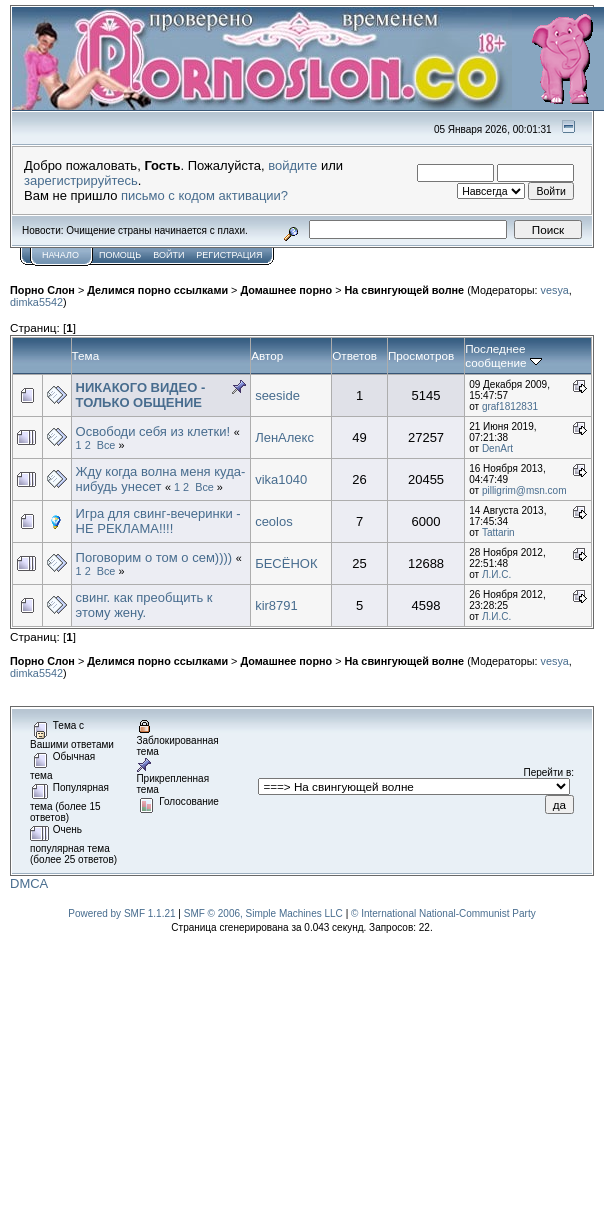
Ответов (354, 355)
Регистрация (229, 255)
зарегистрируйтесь (81, 180)
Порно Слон (42, 290)
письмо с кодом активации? (204, 195)
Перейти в (548, 772)
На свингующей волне (405, 290)
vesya (555, 290)
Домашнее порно (286, 290)
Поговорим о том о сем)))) (154, 557)
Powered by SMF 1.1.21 (121, 913)
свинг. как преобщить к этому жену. (144, 605)
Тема (86, 355)
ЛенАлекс (284, 437)
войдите (292, 165)
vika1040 (281, 479)
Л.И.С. (496, 574)
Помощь (120, 255)
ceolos (274, 521)
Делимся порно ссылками (157, 290)
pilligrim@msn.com (524, 490)
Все (106, 445)
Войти (168, 255)
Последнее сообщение (503, 355)
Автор (267, 355)
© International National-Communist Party (443, 913)
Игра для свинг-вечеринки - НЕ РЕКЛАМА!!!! (158, 521)
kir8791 (276, 605)
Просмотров (421, 355)
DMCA (29, 883)
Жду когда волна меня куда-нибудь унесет (161, 479)
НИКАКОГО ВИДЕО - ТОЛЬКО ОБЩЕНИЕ (141, 395)
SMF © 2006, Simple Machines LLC (263, 913)
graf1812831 (510, 406)
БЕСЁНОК (286, 563)
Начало (60, 255)
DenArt (497, 448)
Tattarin (498, 532)
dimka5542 (36, 302)
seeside (277, 395)
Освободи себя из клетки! (153, 431)
